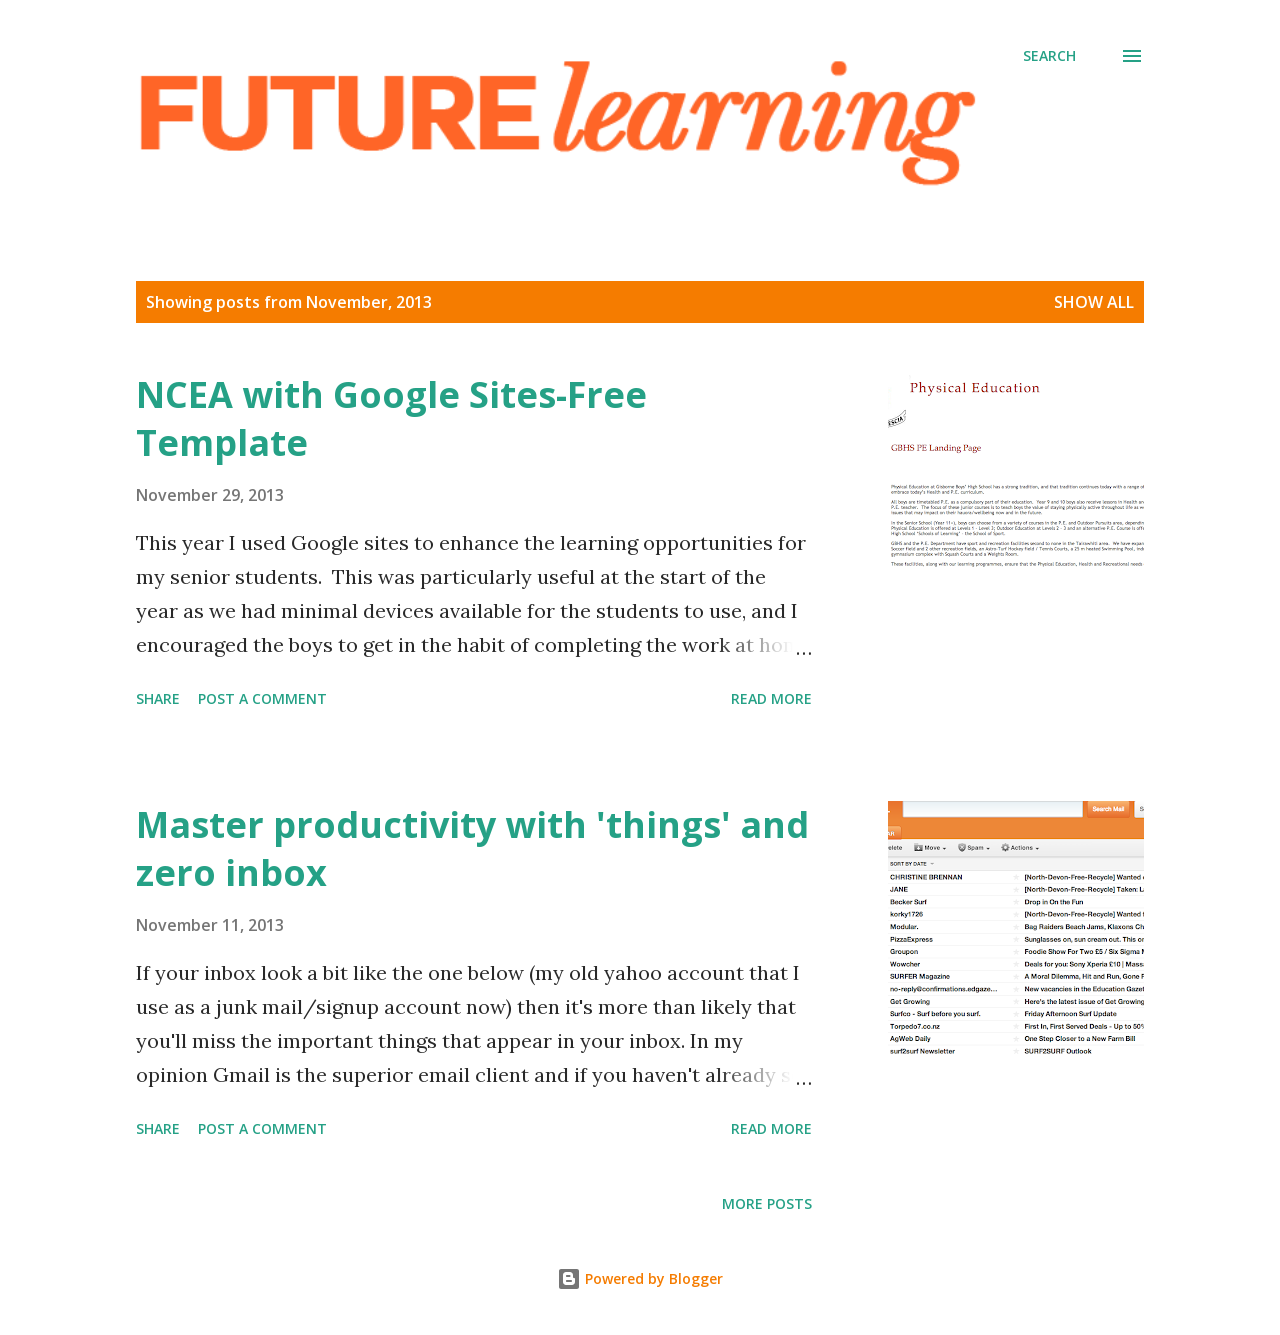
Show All (1094, 302)
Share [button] (158, 698)
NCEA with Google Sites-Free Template (391, 418)
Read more (771, 698)
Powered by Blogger (640, 1278)
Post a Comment (262, 698)
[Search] (1049, 56)
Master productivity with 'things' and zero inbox (472, 848)
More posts (767, 1203)
